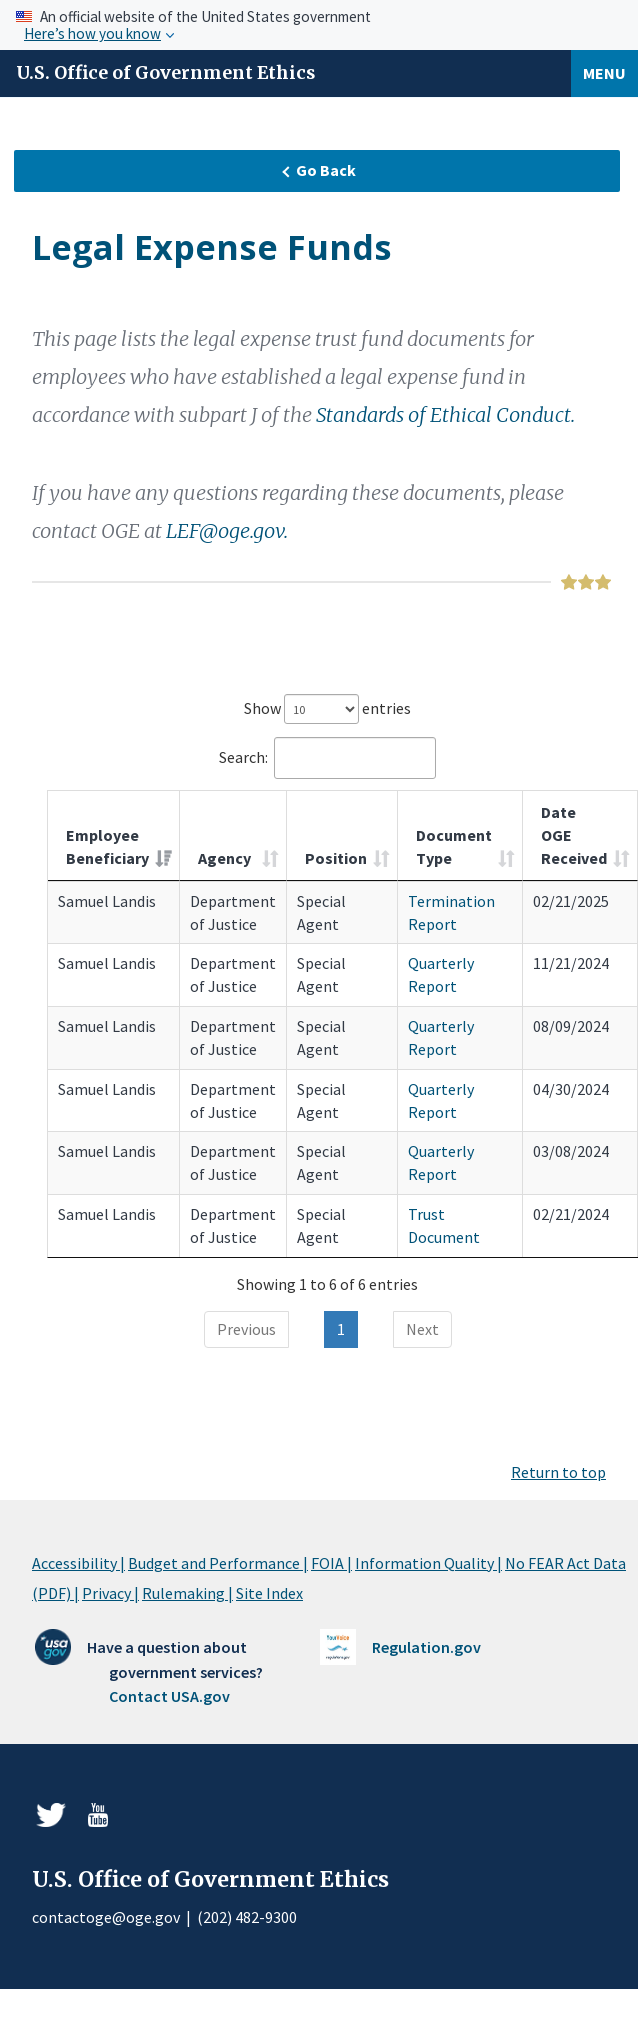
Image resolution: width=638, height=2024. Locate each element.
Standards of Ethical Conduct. (445, 414)
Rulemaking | (187, 1593)
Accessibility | (78, 1563)
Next (422, 1329)
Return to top (558, 1472)
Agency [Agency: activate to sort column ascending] (224, 858)
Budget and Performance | (218, 1563)
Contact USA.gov (169, 1696)
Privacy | (110, 1593)
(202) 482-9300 (247, 1917)
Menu (604, 73)
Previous (246, 1329)
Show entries (327, 709)
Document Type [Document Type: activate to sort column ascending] (454, 846)
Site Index (269, 1593)
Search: (327, 758)
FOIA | (331, 1563)
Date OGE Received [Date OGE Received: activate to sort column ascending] (574, 835)
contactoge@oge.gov (106, 1917)
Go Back (318, 170)
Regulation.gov (426, 1647)
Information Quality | (428, 1563)
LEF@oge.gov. (227, 530)
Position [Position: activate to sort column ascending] (336, 858)
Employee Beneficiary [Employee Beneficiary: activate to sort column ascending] (107, 846)
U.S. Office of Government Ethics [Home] (165, 73)
